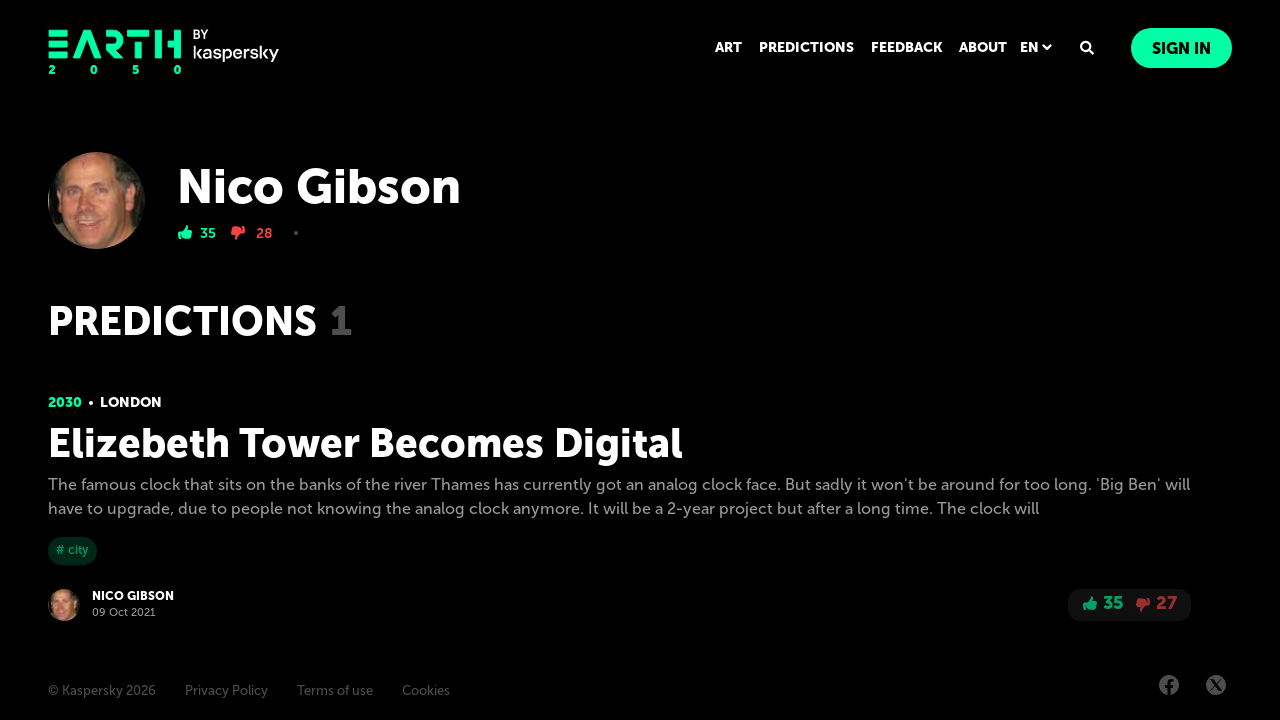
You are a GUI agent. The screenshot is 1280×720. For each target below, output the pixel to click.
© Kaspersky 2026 (102, 690)
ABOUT (983, 47)
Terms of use (335, 690)
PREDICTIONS (806, 47)
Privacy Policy (226, 690)
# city (72, 550)
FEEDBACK (906, 47)
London (131, 402)
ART (728, 47)
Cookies (426, 690)
